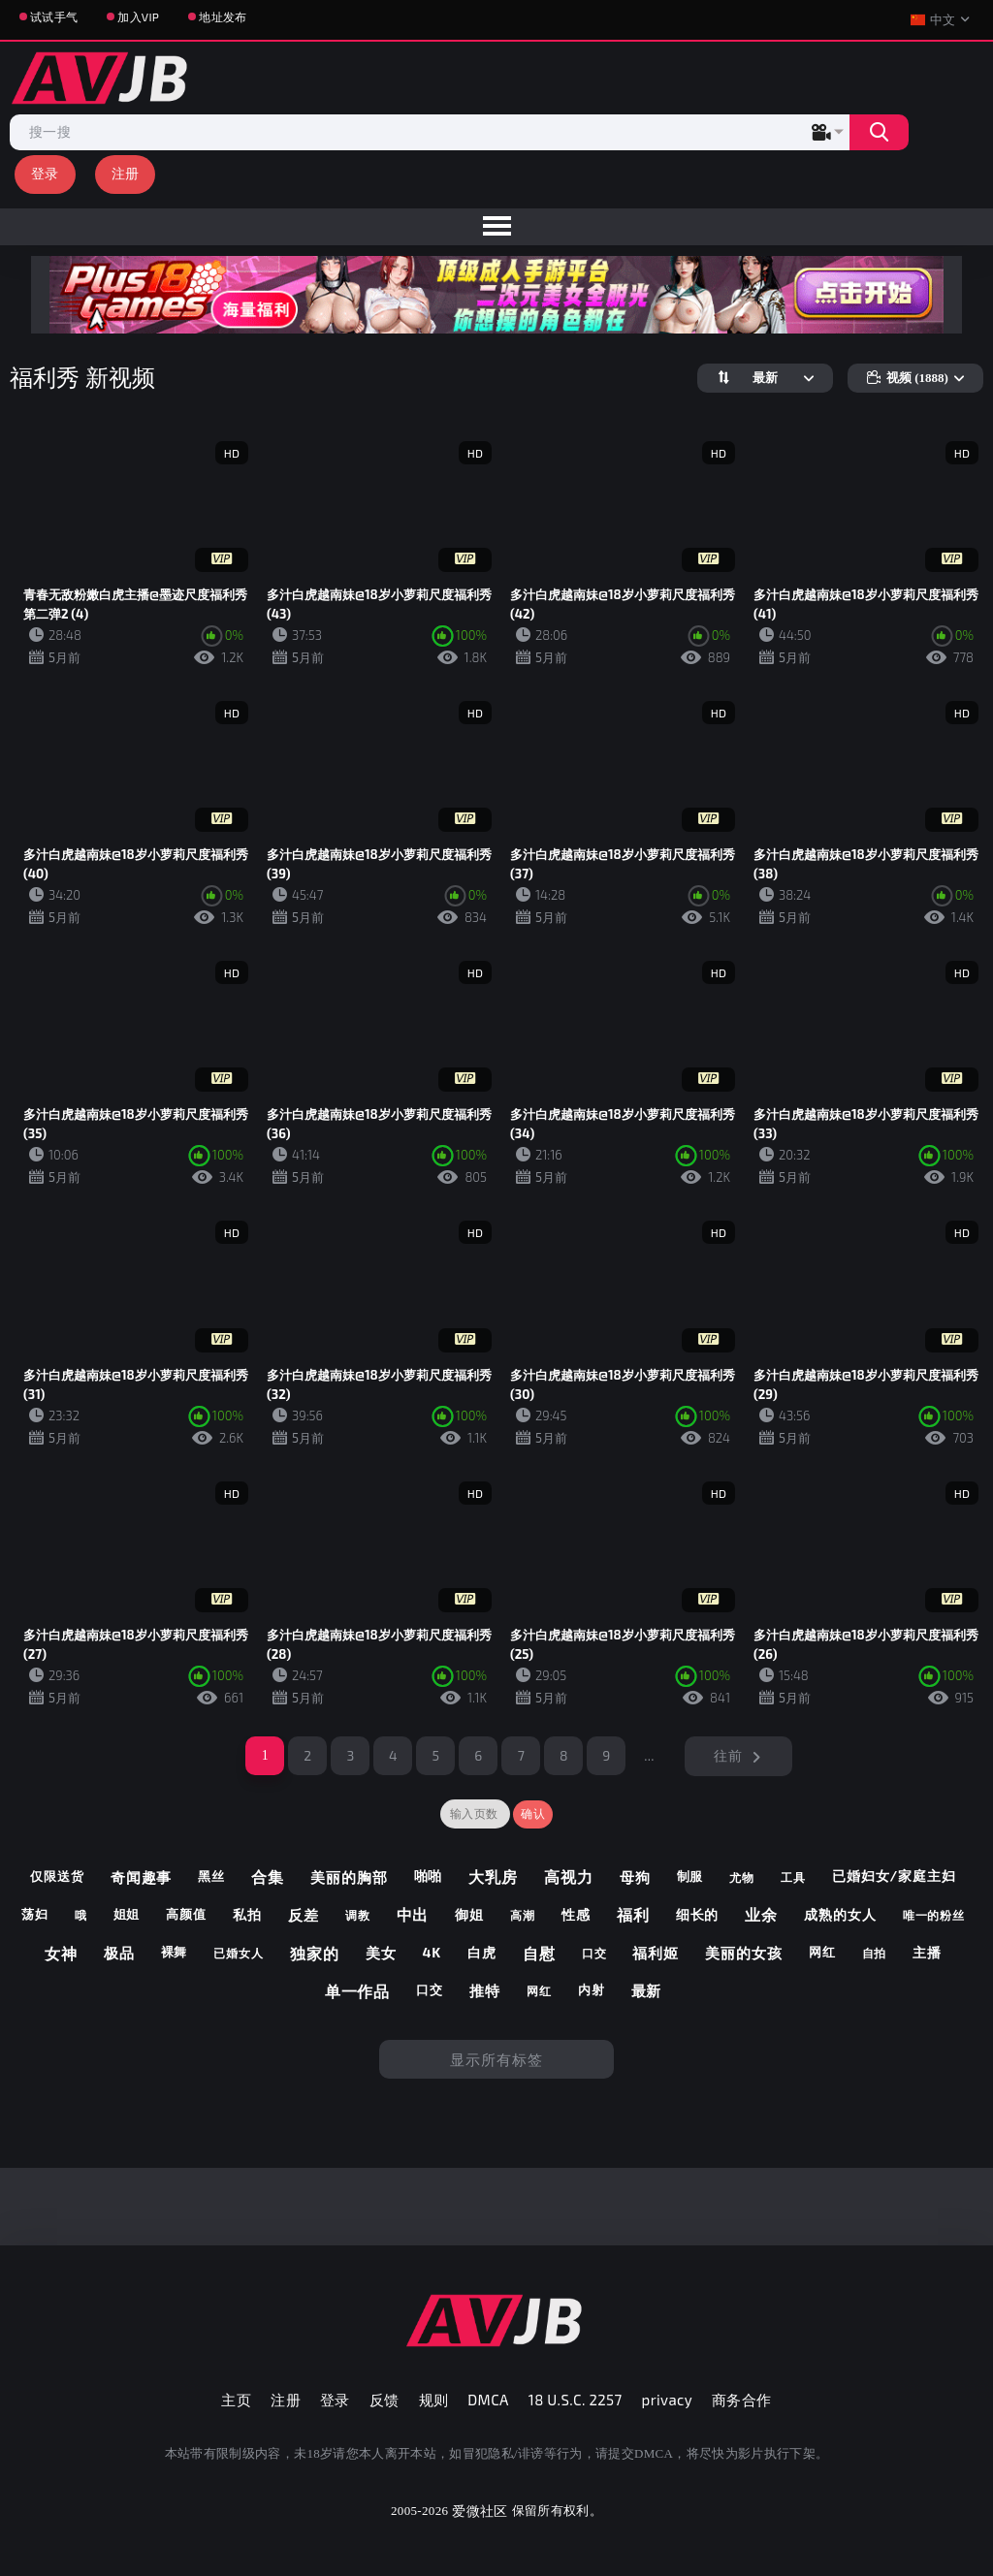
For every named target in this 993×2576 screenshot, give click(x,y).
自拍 (874, 1952)
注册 (126, 173)
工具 (793, 1877)
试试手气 (54, 16)
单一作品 (358, 1991)
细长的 (698, 1914)
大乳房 (493, 1876)
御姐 (469, 1914)
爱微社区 (479, 2510)
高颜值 (186, 1914)
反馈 (384, 2399)
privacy (667, 2399)
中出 (413, 1914)
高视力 (568, 1876)
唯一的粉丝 (934, 1915)
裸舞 (174, 1951)
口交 (594, 1952)
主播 (927, 1952)
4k (431, 1952)
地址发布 (222, 16)
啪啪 (428, 1875)
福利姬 (655, 1952)
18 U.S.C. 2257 (576, 2399)
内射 (591, 1989)
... (649, 1755)
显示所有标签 (496, 2059)
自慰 (539, 1953)
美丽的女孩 (744, 1952)
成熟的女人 (840, 1914)
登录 (45, 173)
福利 (633, 1914)
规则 (434, 2399)
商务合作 (742, 2399)
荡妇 (34, 1914)
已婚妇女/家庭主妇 (894, 1875)
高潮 (522, 1915)
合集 (267, 1876)
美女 (381, 1952)
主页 (236, 2399)
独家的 (314, 1953)
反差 (303, 1915)
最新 (646, 1990)
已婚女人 (238, 1952)
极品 (119, 1952)
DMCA (488, 2399)
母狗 (635, 1877)
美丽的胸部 (349, 1877)
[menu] (496, 226)
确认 (533, 1814)
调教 (357, 1915)
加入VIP (138, 16)
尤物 (741, 1877)
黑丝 (211, 1876)
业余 (761, 1914)
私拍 (247, 1914)
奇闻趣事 (142, 1877)
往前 (728, 1755)
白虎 (481, 1952)
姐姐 (127, 1914)
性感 (576, 1914)
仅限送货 (57, 1876)
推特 (484, 1990)
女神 (61, 1953)
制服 (690, 1876)
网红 (822, 1951)
